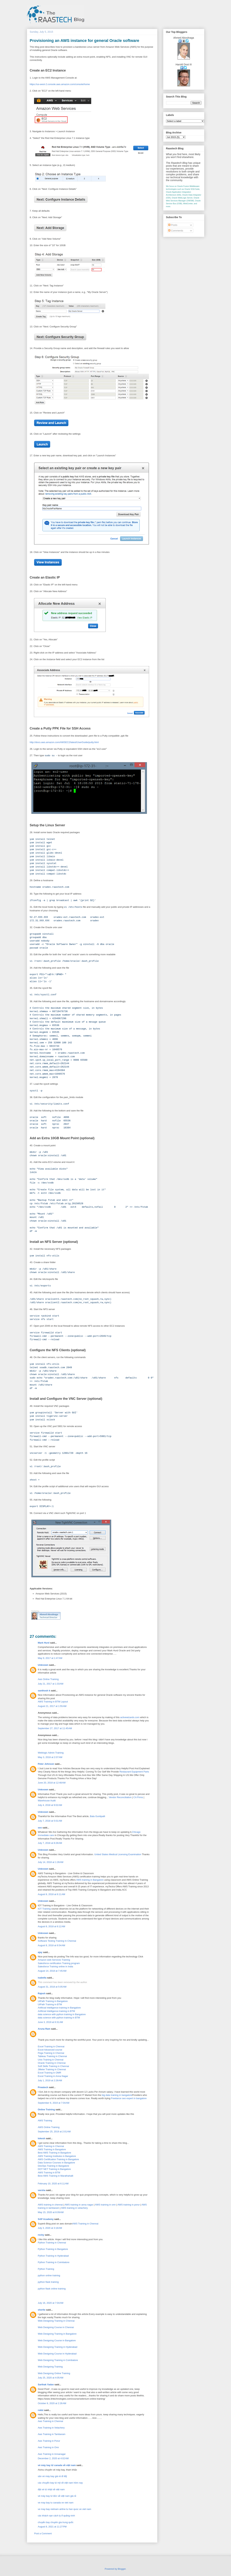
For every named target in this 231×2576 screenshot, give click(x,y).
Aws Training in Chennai (50, 2421)
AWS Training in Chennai (51, 2146)
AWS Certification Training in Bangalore (58, 2159)
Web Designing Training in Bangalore (57, 2333)
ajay (40, 1952)
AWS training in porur (128, 2204)
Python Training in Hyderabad (53, 2255)
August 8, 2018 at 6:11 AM (51, 1894)
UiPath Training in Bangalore (53, 2001)
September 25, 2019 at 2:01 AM (54, 2131)
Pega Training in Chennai (51, 2053)
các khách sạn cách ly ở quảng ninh (56, 2515)
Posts (172, 225)
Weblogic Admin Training (51, 1752)
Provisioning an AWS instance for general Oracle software (84, 40)
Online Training (46, 2109)
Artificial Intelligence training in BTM (56, 2011)
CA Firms (138, 1797)
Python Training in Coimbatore (53, 2262)
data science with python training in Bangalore (62, 2014)
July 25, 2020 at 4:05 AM (50, 2377)
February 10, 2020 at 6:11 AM (53, 2183)
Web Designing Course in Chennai (56, 2327)
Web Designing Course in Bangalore (57, 2340)
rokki (40, 2410)
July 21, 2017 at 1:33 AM (50, 1683)
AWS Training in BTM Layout (53, 1701)
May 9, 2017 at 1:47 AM (50, 1658)
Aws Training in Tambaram (52, 2434)
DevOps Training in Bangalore (53, 2165)
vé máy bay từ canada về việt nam (57, 2465)
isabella (42, 1977)
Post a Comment (43, 2533)
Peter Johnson (46, 1764)
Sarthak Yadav (46, 2384)
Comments (175, 230)
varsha (41, 2190)
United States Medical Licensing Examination (118, 1854)
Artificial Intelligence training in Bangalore (59, 2007)
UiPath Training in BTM (50, 2004)
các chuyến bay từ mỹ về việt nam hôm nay (60, 2482)
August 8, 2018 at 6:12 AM (51, 1926)
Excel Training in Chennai (51, 2046)
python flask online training (52, 2288)
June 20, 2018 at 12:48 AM (52, 1782)
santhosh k (44, 1690)
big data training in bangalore (117, 2095)
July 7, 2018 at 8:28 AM (50, 1843)
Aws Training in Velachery (51, 2427)
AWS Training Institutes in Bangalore (57, 2156)
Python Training (46, 2269)
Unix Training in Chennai (51, 2059)
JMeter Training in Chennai (52, 2069)
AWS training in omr (105, 2204)
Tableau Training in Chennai (52, 2056)
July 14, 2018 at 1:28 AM (50, 1862)
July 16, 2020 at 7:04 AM (50, 2303)
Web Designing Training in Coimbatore (58, 2360)
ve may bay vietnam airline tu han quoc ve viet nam (64, 2509)
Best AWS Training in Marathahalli (55, 2175)
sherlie (41, 2309)
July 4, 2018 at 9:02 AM (50, 1805)
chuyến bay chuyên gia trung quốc (55, 2522)
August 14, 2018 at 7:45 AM (52, 1970)
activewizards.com (129, 1717)
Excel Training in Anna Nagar (53, 2076)
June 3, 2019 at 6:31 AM (50, 2022)
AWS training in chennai (51, 2204)
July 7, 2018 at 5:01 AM (50, 1820)
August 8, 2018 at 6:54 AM (51, 1945)
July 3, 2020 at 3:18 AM (50, 2228)
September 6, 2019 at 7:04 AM (53, 2102)
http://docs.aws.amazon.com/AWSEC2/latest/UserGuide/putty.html (64, 742)
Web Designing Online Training (54, 2373)
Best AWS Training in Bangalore (54, 2152)
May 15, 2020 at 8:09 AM (51, 2212)
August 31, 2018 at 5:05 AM (52, 1986)
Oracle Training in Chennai (52, 2063)
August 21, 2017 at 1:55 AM (52, 1706)
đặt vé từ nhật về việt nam (51, 2489)
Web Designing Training (50, 2366)
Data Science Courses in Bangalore (56, 2162)
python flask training (48, 2282)
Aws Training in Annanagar (52, 2454)
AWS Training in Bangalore (52, 2149)
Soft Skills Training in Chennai (53, 2066)
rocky (41, 2234)
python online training (49, 2275)
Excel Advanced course (50, 2049)
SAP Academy (46, 2219)
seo (40, 1827)
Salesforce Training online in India (55, 1966)
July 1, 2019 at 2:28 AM (50, 2080)
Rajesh (42, 1993)
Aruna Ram (44, 2028)
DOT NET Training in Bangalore (54, 2169)
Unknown (43, 1665)
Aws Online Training (48, 1679)
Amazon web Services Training (54, 1959)
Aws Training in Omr (48, 2447)
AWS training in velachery (74, 2208)
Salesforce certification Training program (59, 1963)
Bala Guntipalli (97, 1816)
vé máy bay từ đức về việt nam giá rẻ (57, 2496)
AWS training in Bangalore (90, 1879)
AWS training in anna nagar (79, 2204)
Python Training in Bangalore (53, 2249)
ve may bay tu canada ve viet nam (55, 2502)
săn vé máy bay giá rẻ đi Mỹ (52, 2476)
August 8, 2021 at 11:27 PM (52, 2526)
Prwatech (43, 2087)
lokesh (41, 2138)
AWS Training (45, 2120)
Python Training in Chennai (52, 2242)
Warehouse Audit (47, 1800)
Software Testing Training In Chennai (57, 1940)
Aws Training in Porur (49, 2440)
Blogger (122, 2569)
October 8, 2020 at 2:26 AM (52, 2403)
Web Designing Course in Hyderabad (57, 2353)
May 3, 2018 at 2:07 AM (50, 1757)
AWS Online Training (49, 2127)
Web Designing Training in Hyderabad (57, 2347)
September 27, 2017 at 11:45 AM (55, 1728)
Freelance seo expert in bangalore (129, 2098)
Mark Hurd (43, 1642)
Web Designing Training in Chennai (56, 2320)
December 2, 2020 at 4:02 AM (53, 2458)
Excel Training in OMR (49, 2072)
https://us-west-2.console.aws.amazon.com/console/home (60, 84)
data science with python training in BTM (59, 2017)
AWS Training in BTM (49, 2172)
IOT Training (44, 1908)
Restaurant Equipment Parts (134, 1771)
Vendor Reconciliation (120, 1797)
